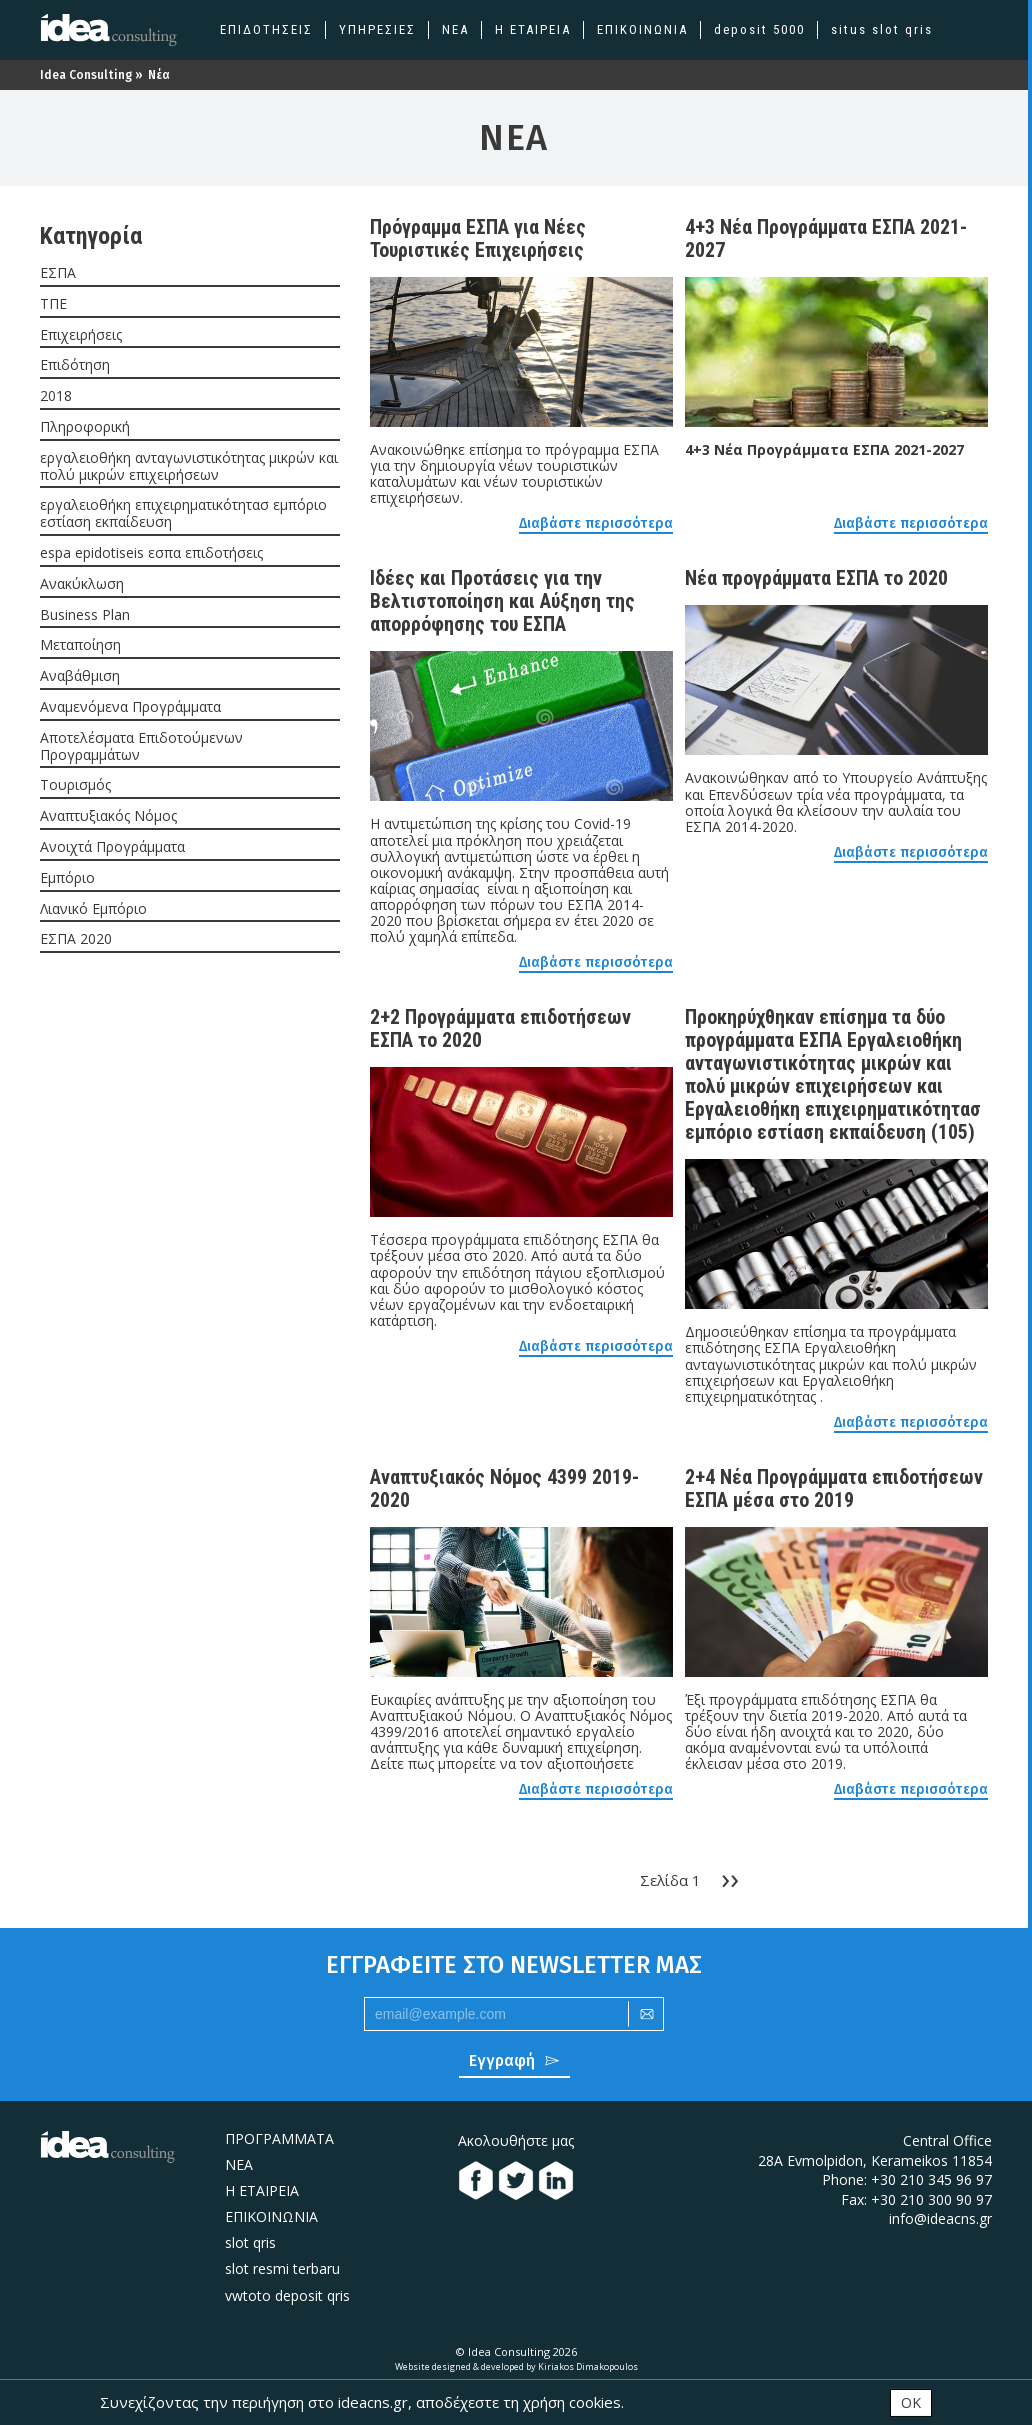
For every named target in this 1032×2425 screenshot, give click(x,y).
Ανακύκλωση (82, 584)
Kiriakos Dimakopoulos (588, 2366)
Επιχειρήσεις (81, 335)
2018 (56, 396)
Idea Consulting (86, 75)
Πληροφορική (85, 427)
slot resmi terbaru (282, 2268)
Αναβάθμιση (80, 676)
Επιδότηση (75, 365)
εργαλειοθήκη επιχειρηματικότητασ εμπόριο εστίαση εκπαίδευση (183, 514)
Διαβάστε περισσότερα (596, 524)
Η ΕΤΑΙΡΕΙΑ (533, 29)
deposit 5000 (759, 29)
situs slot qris (882, 29)
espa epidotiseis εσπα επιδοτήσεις (151, 553)
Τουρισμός (75, 785)
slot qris (250, 2242)
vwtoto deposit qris (287, 2295)
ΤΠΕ (53, 304)
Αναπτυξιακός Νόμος (108, 816)
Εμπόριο (67, 878)
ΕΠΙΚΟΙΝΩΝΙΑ (642, 29)
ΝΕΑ (455, 29)
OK (911, 2401)
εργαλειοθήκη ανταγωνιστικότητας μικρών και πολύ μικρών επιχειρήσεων (189, 467)
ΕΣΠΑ (58, 273)
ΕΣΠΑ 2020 (76, 939)
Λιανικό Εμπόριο (93, 909)
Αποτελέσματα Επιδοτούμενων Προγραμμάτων (141, 747)
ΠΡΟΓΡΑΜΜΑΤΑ (279, 2138)
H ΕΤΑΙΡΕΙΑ (262, 2190)
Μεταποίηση (80, 645)
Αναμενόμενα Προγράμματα (130, 707)
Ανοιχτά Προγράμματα (112, 847)
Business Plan (85, 615)
